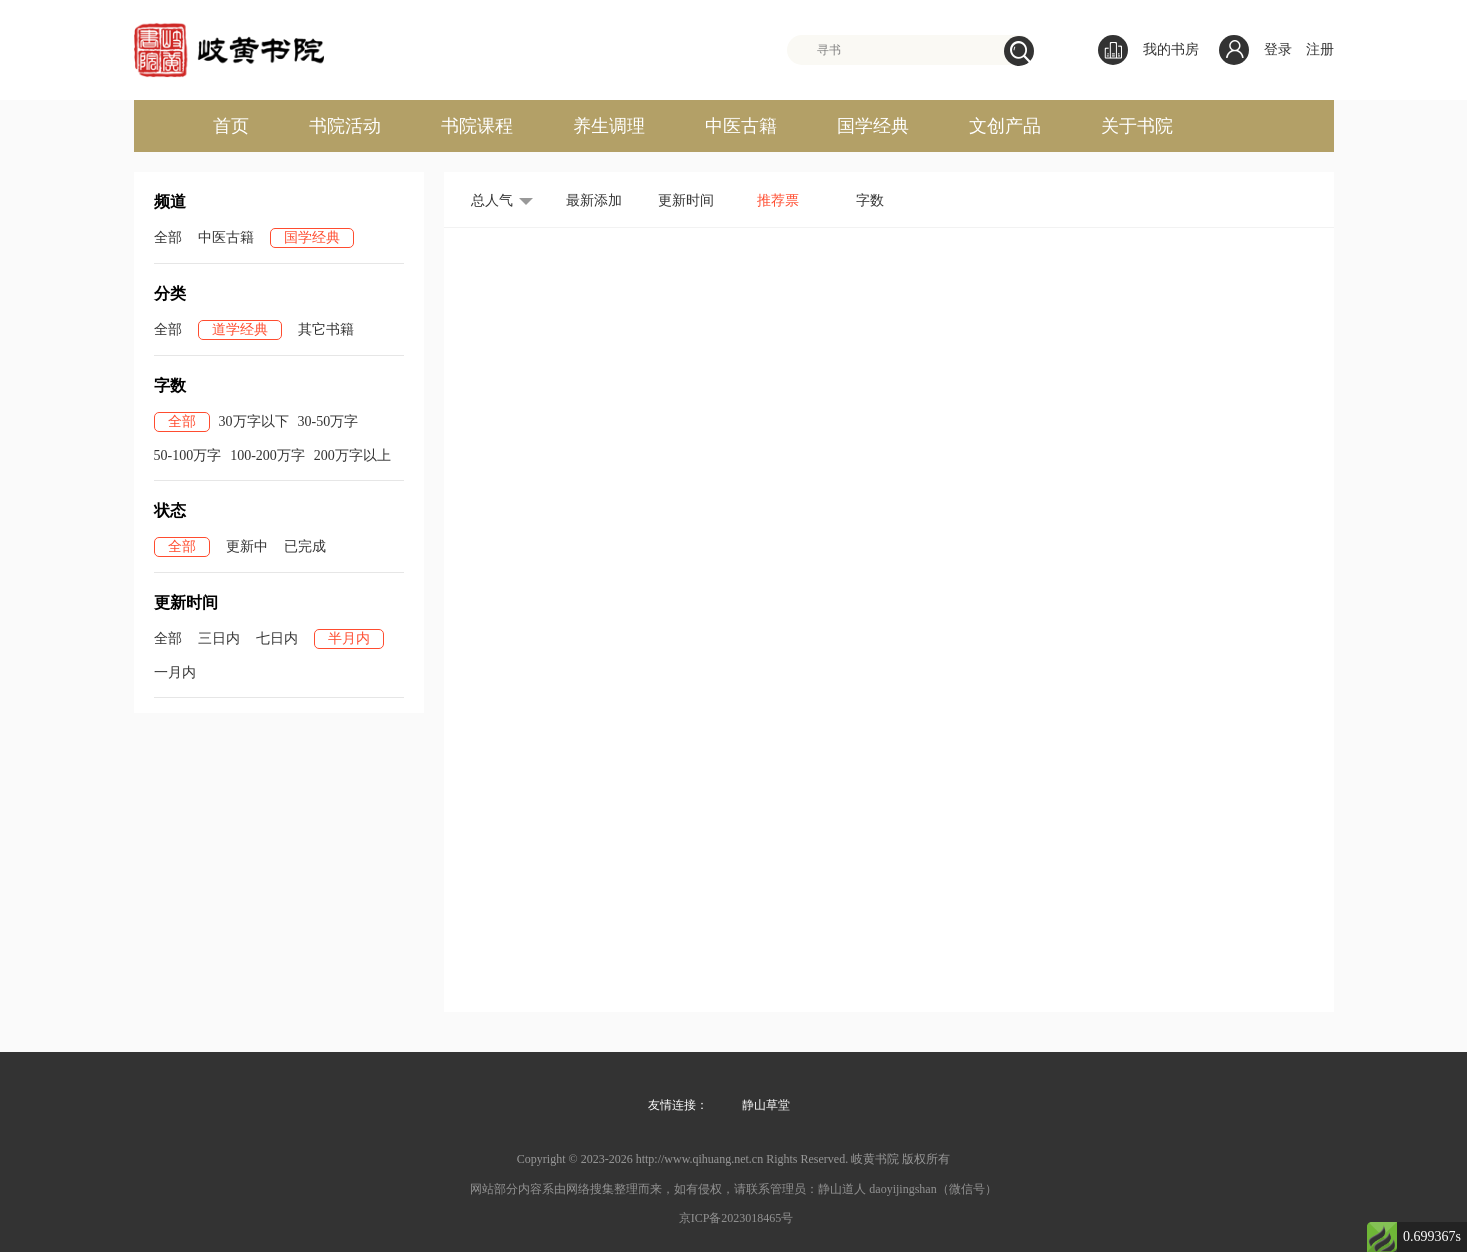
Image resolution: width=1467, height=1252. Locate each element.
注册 (1320, 49)
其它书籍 (326, 329)
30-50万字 (328, 421)
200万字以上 (352, 455)
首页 (231, 126)
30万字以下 (254, 421)
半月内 (349, 638)
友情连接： (678, 1105)
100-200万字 (267, 455)
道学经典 (240, 329)
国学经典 (873, 126)
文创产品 (1005, 126)
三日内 (219, 638)
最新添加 (594, 200)
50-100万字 (188, 455)
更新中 (247, 546)
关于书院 (1137, 126)
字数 (870, 200)
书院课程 (477, 126)
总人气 (492, 200)
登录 (1278, 49)
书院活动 (345, 126)
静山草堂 (766, 1105)
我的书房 (1148, 50)
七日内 (277, 638)
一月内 (175, 672)
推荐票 (778, 200)
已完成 (305, 546)
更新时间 (686, 200)
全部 (168, 237)
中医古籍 (741, 126)
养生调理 (609, 126)
